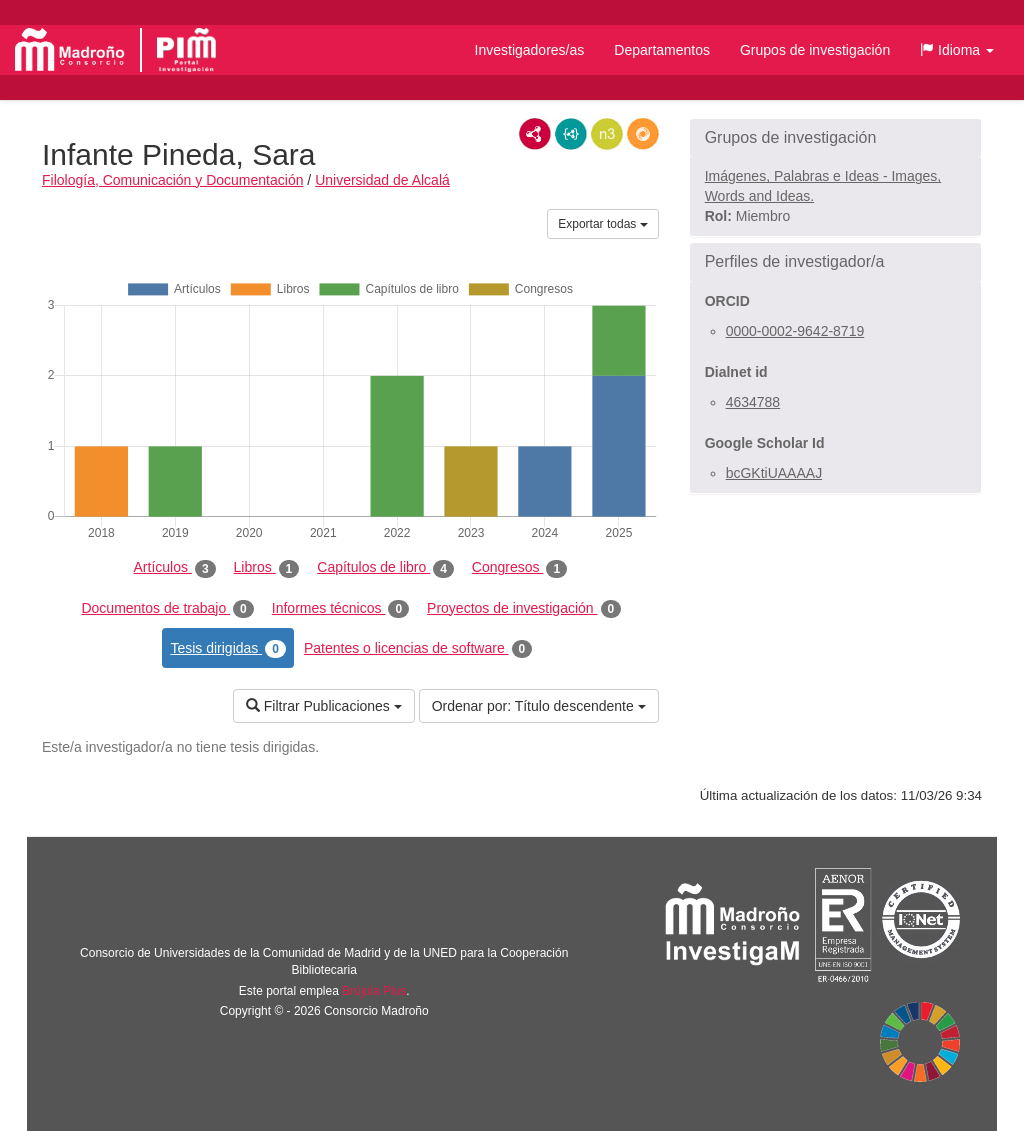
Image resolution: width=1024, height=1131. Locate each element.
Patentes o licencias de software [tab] (418, 649)
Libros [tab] (267, 568)
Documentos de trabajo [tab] (167, 609)
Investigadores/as (530, 50)
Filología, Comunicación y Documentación (172, 180)
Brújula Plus (374, 991)
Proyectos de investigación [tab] (524, 609)
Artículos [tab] (175, 568)
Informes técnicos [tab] (340, 609)
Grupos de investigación (815, 50)
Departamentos (662, 50)
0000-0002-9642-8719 (795, 331)
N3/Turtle (607, 134)
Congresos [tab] (519, 568)
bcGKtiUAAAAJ (774, 473)
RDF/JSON (643, 134)
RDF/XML (535, 134)
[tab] (835, 138)
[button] (957, 50)
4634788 (753, 402)
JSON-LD (571, 134)
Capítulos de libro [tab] (385, 568)
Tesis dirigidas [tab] (228, 649)
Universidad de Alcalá (382, 180)
